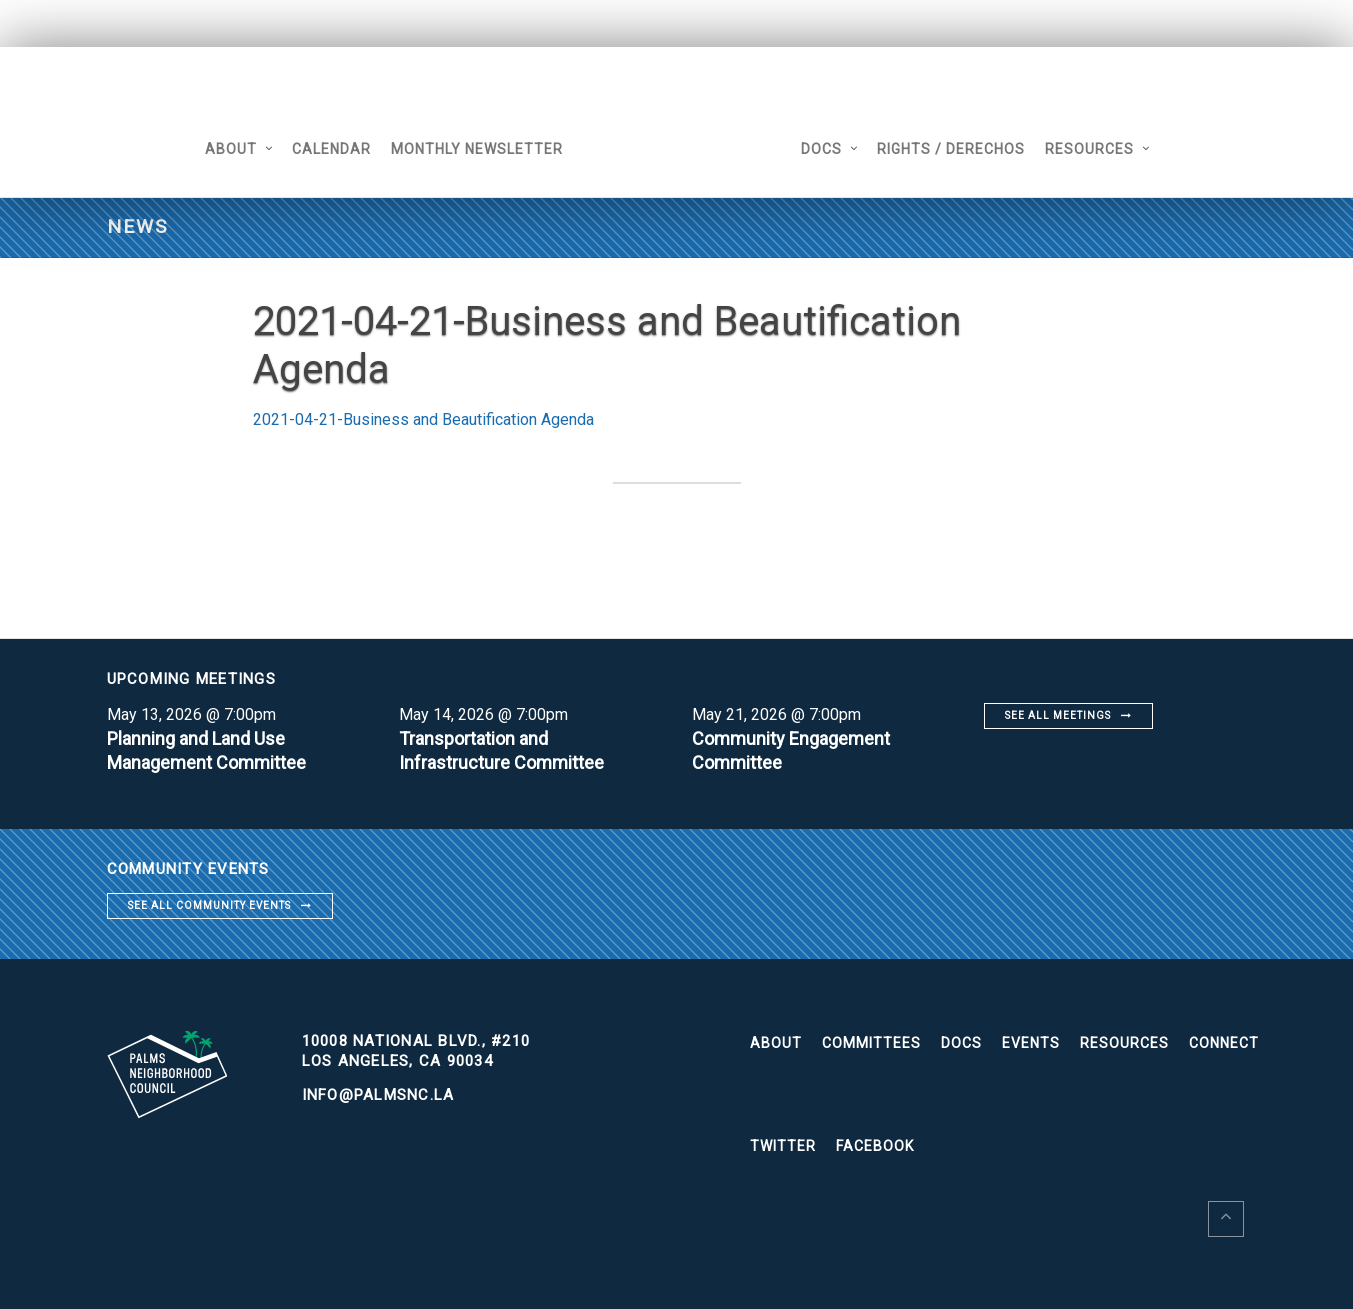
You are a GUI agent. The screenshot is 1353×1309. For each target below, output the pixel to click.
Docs (821, 149)
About (231, 149)
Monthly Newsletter (477, 149)
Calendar (331, 149)
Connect (1224, 1043)
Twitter (783, 1146)
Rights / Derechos (951, 149)
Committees (871, 1043)
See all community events (209, 905)
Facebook (875, 1146)
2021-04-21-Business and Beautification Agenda (423, 419)
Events (1031, 1043)
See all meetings (1058, 715)
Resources (1089, 149)
